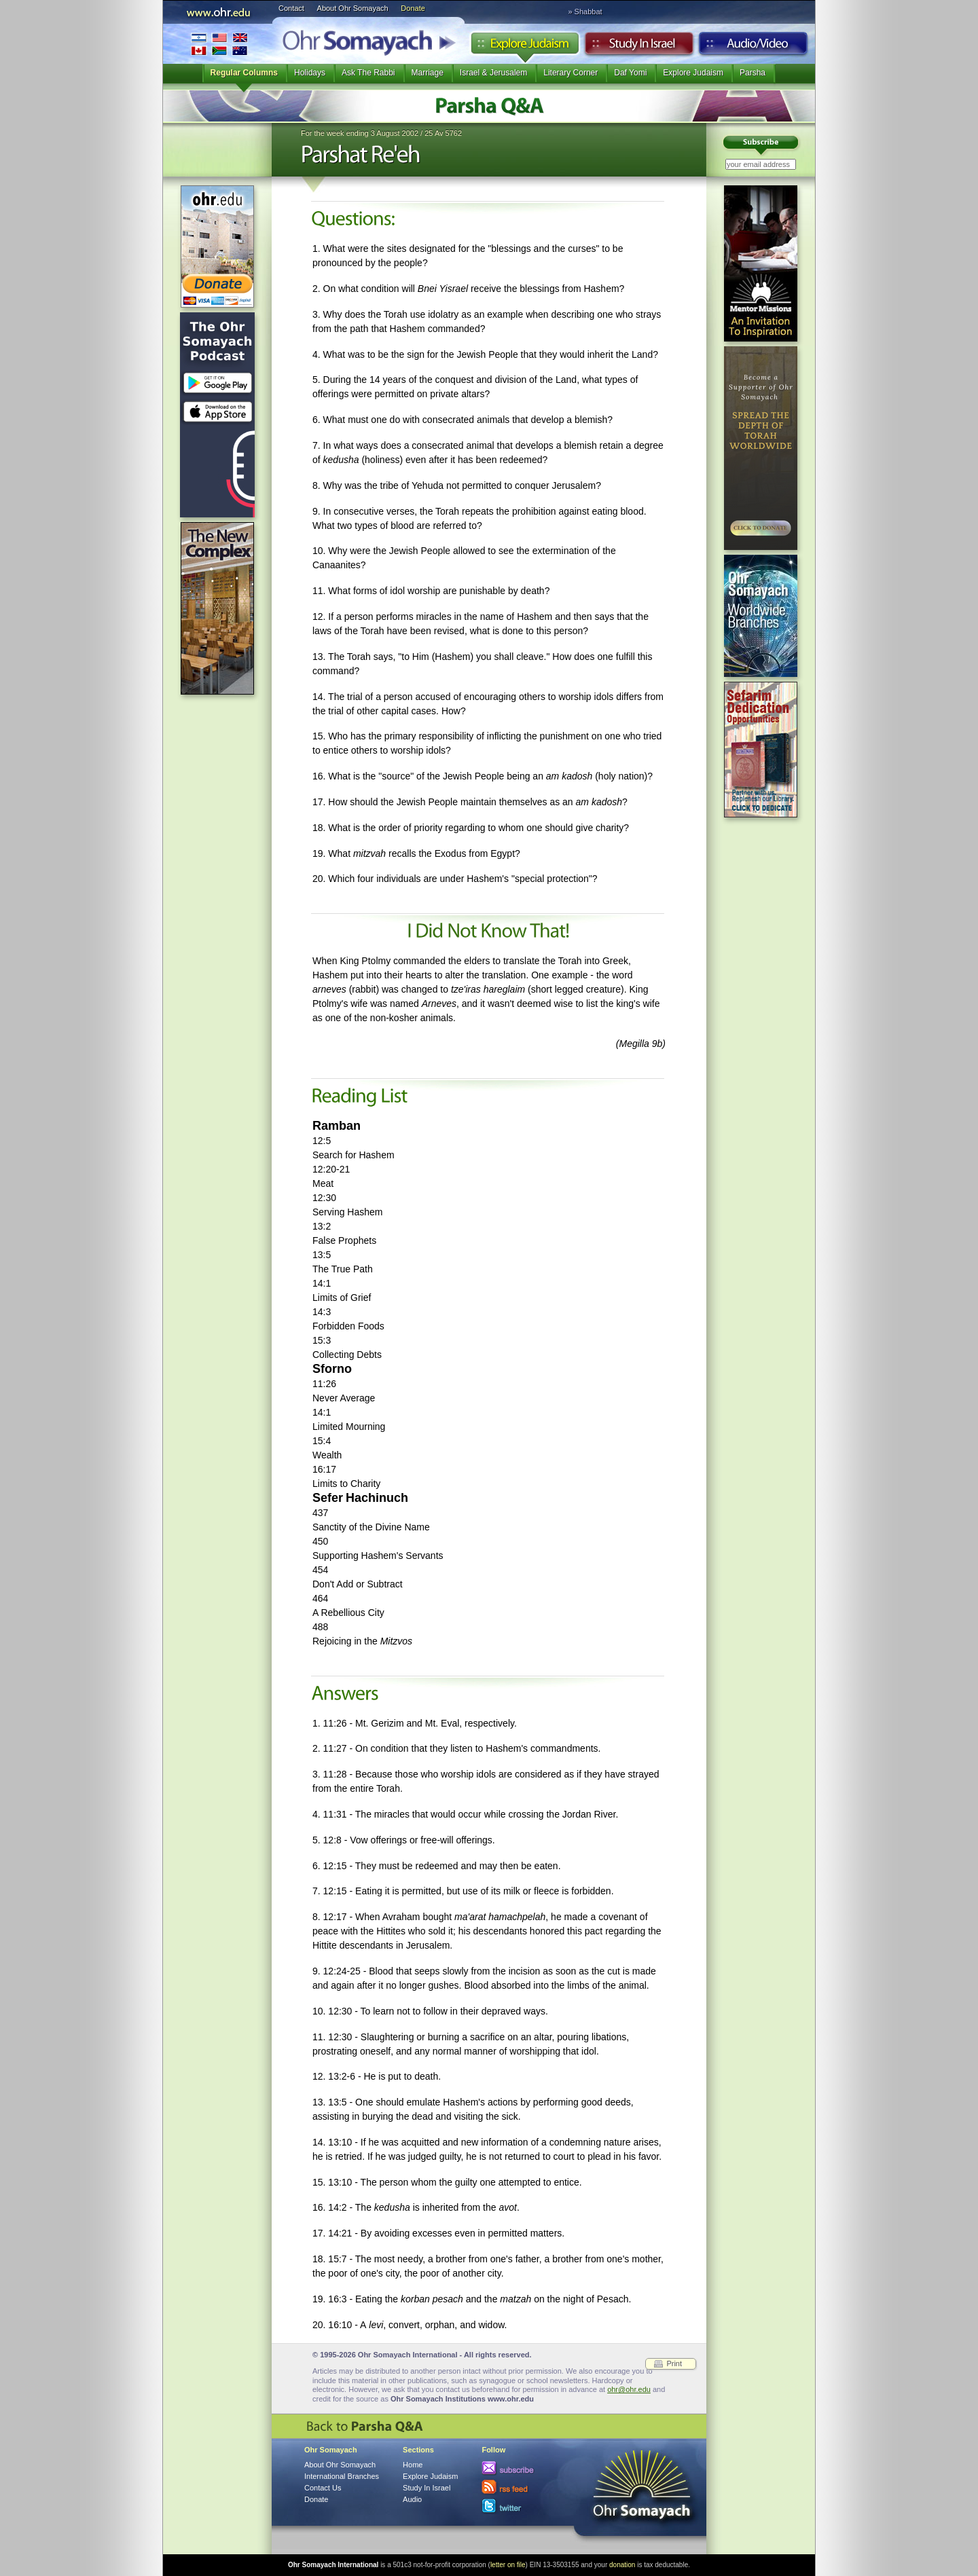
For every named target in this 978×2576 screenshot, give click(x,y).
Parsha (752, 72)
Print (674, 2363)
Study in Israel (639, 47)
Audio (753, 47)
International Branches (219, 44)
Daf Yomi (630, 72)
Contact (291, 8)
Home (412, 2465)
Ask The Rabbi (368, 72)
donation (622, 2565)
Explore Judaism (524, 47)
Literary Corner (570, 72)
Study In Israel (426, 2488)
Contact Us (322, 2488)
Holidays (309, 72)
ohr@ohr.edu (629, 2389)
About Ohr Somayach (352, 8)
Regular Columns (244, 72)
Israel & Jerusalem (493, 72)
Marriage (427, 72)
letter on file (508, 2565)
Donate (412, 8)
